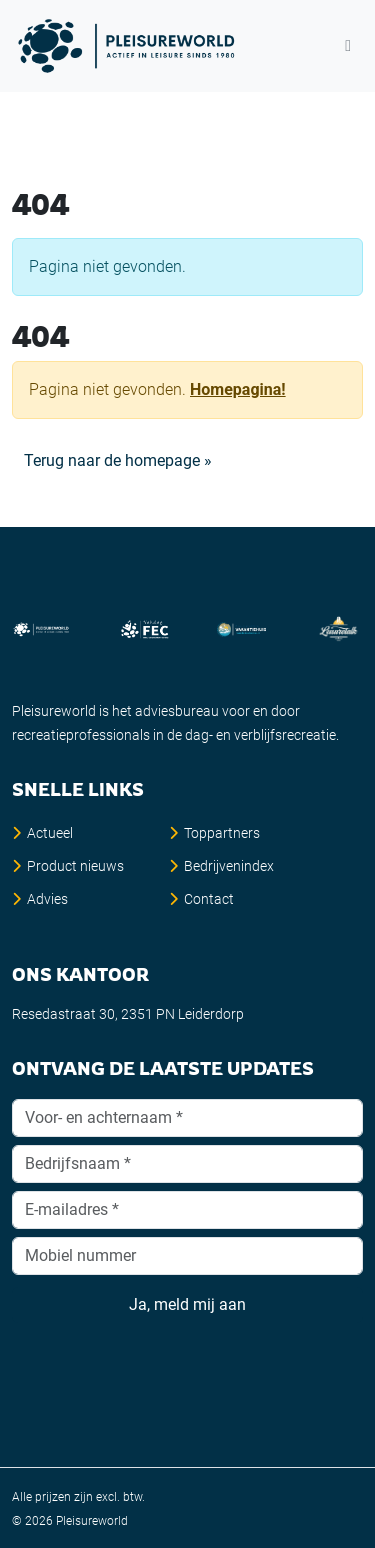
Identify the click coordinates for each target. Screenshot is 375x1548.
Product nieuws (75, 866)
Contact (209, 899)
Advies (47, 899)
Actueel (50, 833)
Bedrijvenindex (229, 866)
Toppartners (222, 833)
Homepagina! (238, 389)
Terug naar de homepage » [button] (118, 460)
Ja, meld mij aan (187, 1305)
